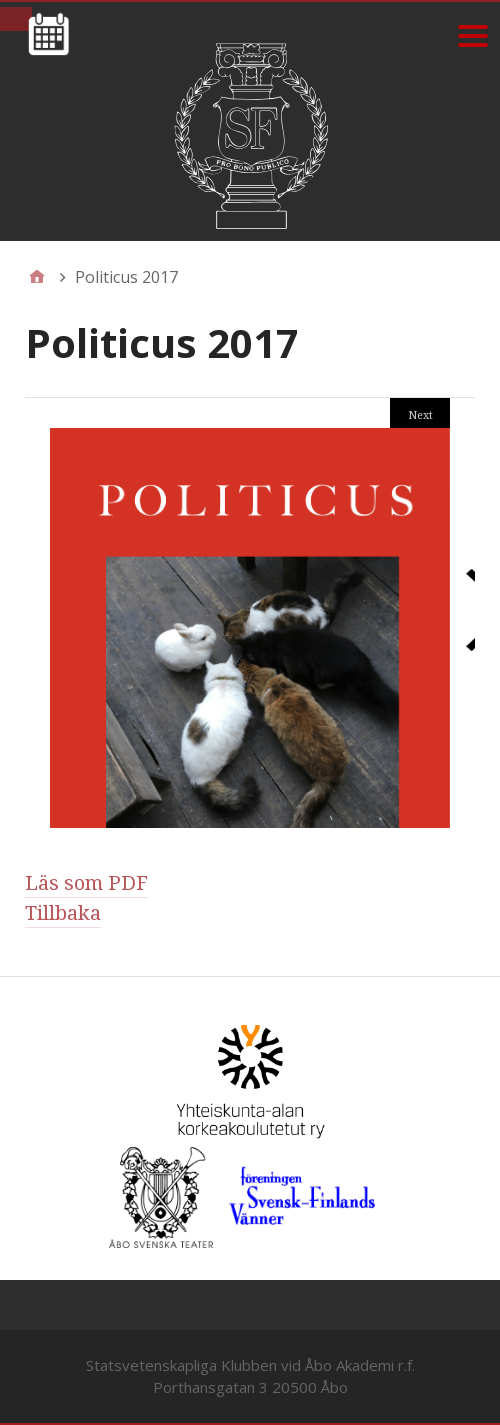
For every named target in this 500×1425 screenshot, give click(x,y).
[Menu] (472, 35)
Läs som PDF (86, 883)
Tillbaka (63, 913)
